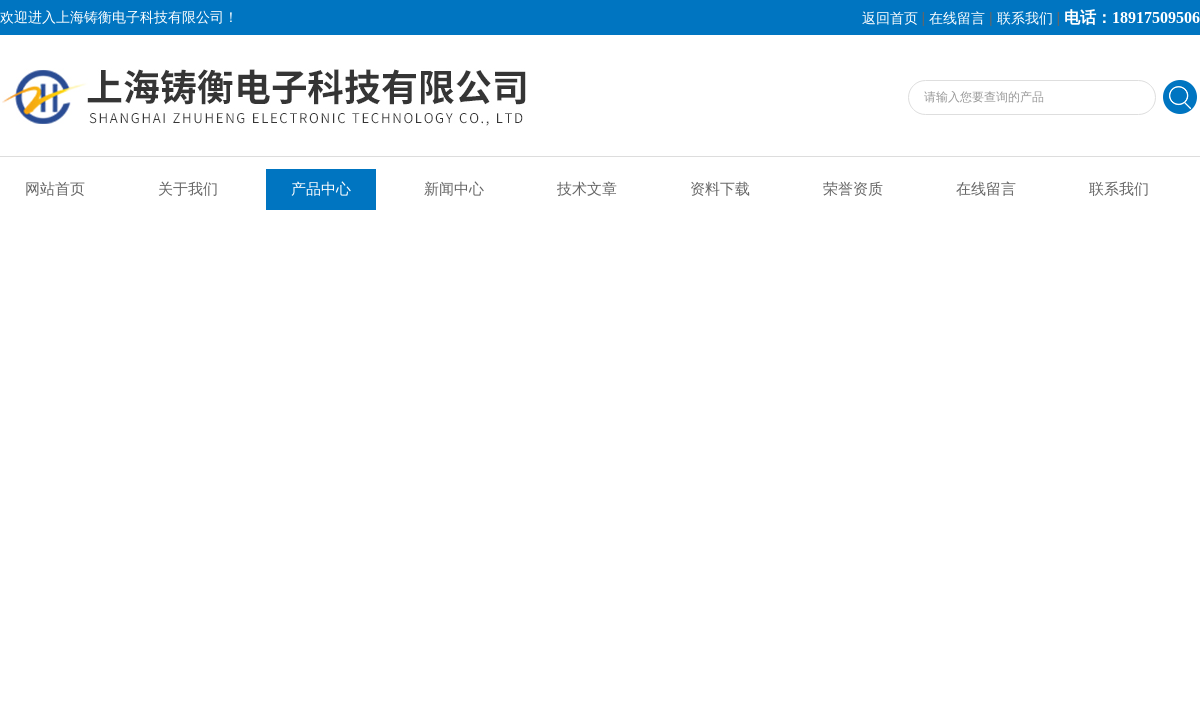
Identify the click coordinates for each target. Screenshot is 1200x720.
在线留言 (957, 18)
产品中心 (321, 189)
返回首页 (890, 18)
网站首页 (55, 189)
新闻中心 (454, 189)
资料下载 (720, 189)
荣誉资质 (853, 189)
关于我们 (188, 189)
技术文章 (587, 189)
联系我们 (1025, 18)
